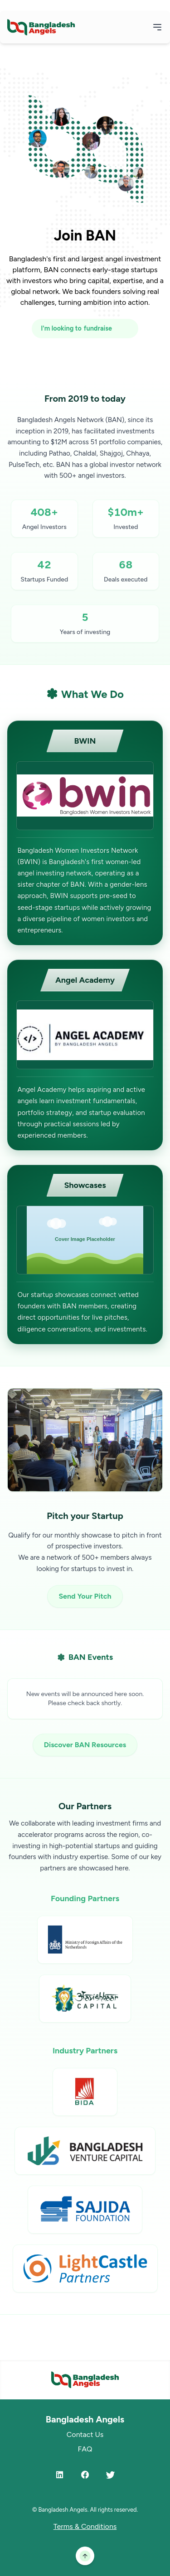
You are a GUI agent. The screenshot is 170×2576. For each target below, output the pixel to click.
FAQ (85, 2449)
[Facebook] (85, 2474)
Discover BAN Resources (85, 1744)
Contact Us (85, 2434)
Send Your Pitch (84, 1596)
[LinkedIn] (60, 2474)
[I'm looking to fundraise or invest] (85, 329)
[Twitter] (111, 2474)
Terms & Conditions (85, 2526)
